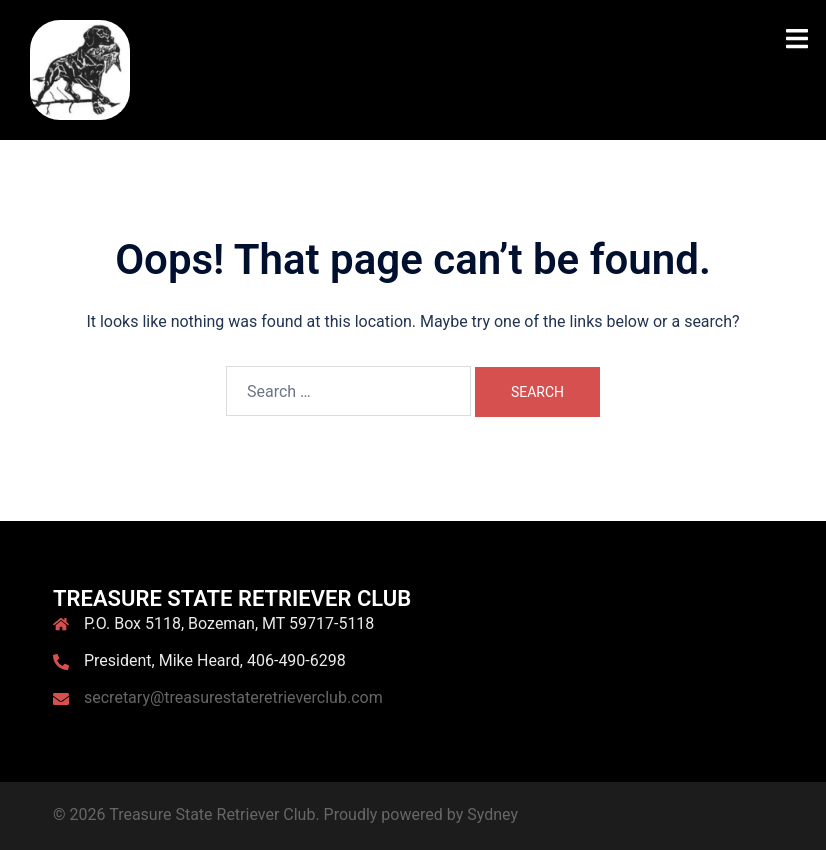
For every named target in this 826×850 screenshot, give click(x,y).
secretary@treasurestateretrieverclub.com (233, 697)
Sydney (492, 814)
